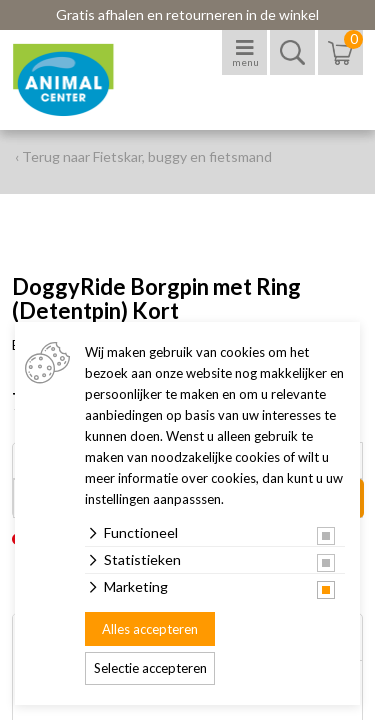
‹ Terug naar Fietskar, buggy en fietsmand (143, 156)
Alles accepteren (150, 629)
